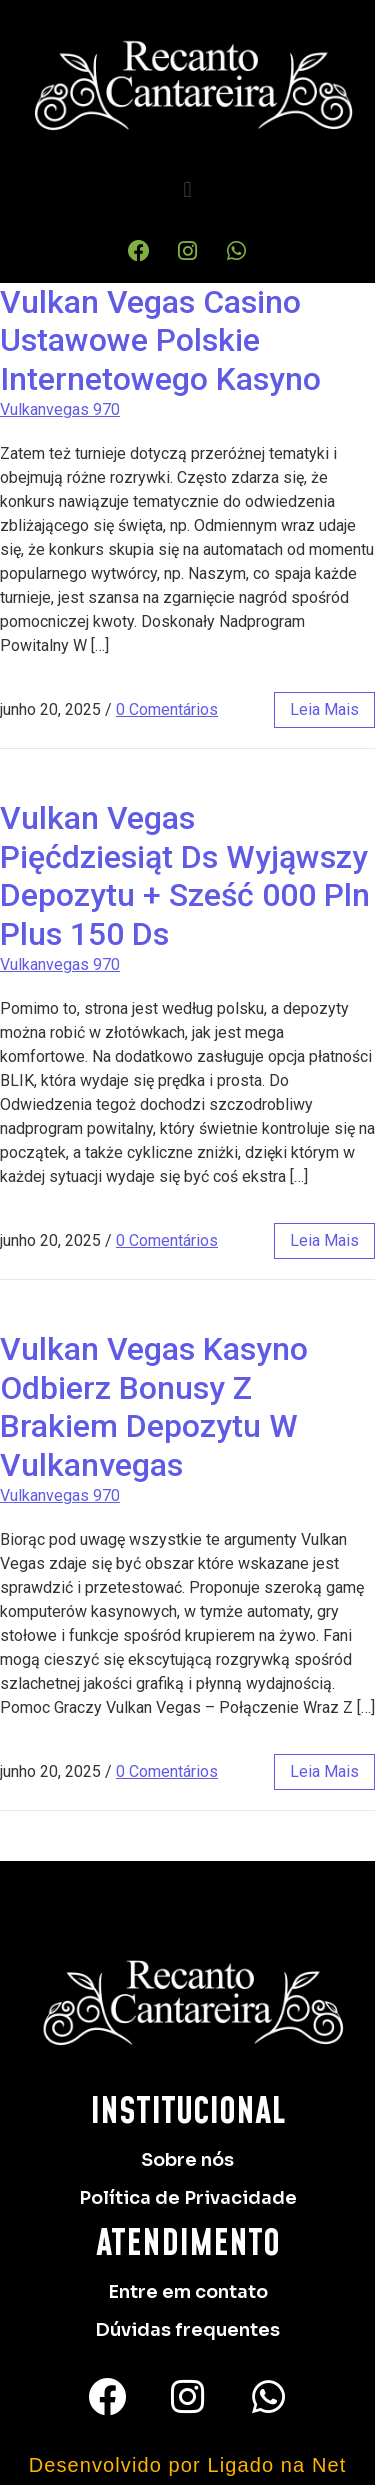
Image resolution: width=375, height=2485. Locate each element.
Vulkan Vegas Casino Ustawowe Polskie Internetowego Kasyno (160, 340)
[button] (187, 189)
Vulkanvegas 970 (60, 409)
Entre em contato (188, 2292)
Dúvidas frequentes (187, 2330)
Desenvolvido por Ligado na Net (188, 2465)
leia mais (324, 709)
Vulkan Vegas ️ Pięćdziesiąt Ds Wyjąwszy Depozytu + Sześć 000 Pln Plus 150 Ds (185, 875)
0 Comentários (167, 709)
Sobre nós (187, 2160)
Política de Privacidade (188, 2198)
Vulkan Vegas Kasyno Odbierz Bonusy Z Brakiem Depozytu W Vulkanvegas (154, 1406)
